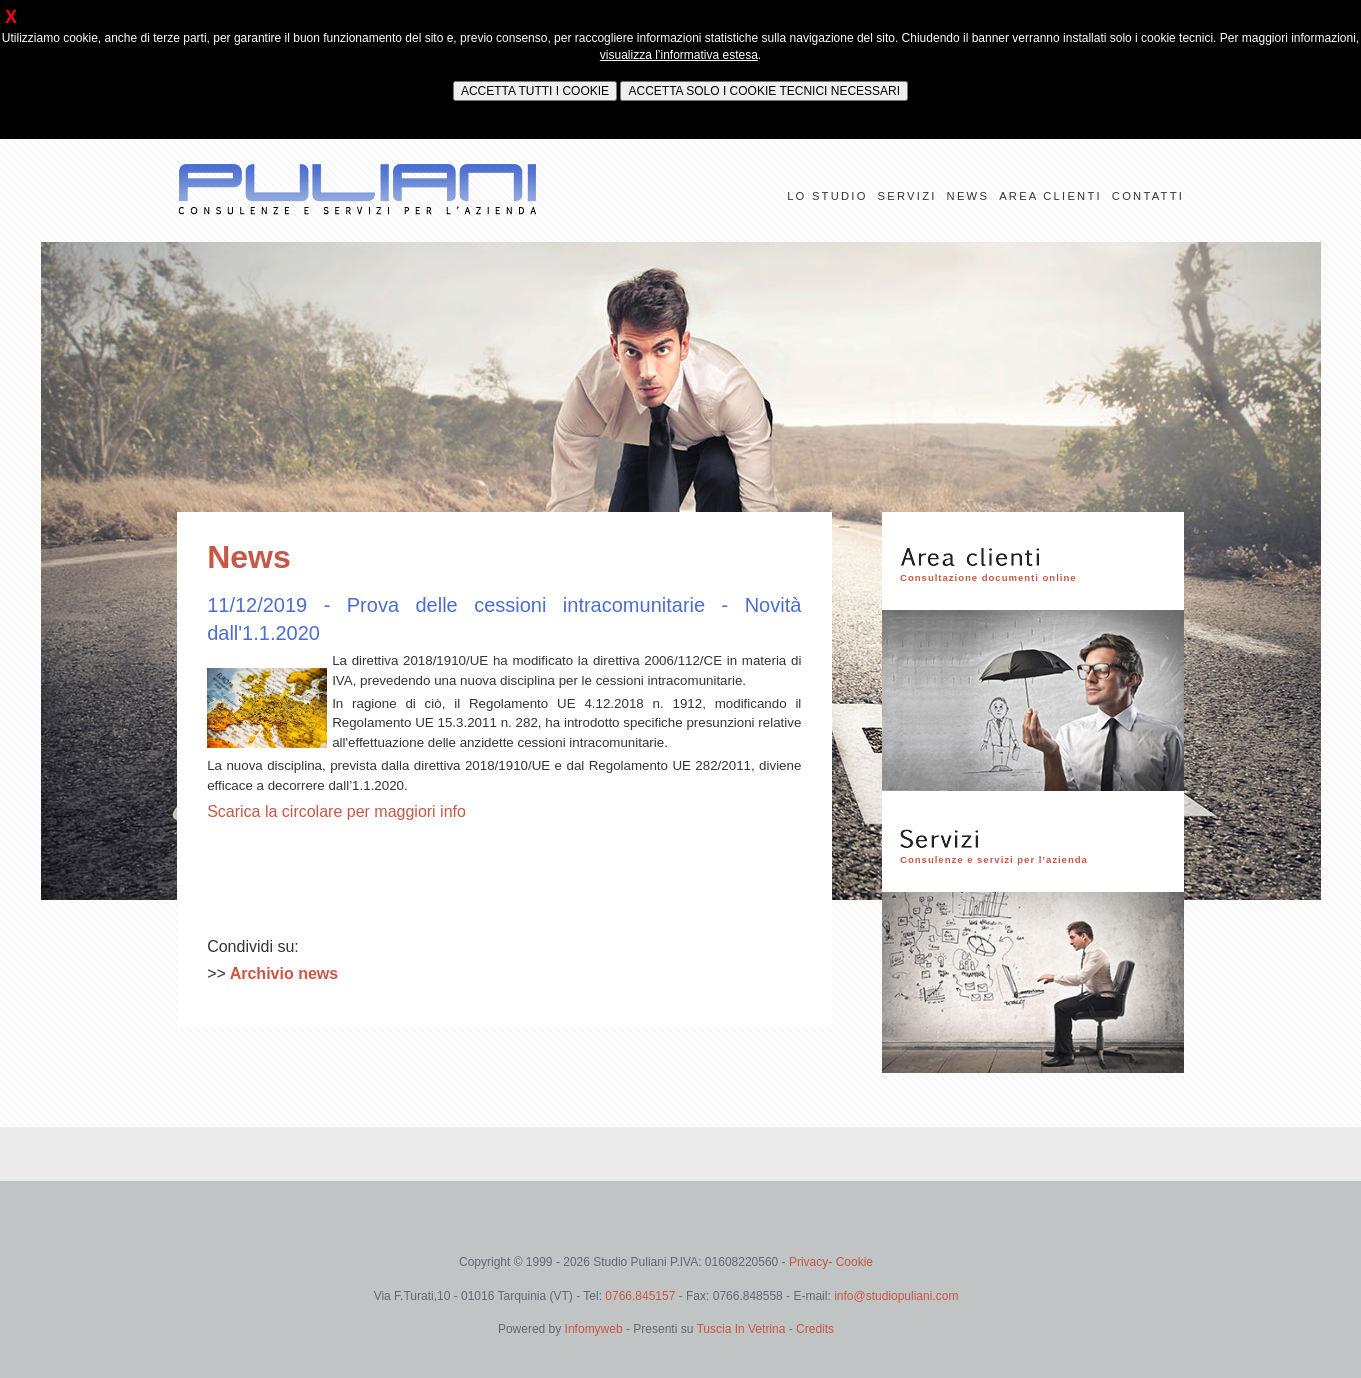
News (249, 557)
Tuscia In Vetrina (740, 1329)
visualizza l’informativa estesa (679, 55)
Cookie (854, 1262)
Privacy (808, 1262)
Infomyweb (594, 1329)
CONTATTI (1148, 196)
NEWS (968, 196)
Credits (815, 1329)
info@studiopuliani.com (896, 1296)
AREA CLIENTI (1050, 196)
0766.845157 (641, 1296)
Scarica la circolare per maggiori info (336, 811)
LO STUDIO (827, 196)
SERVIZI (907, 196)
